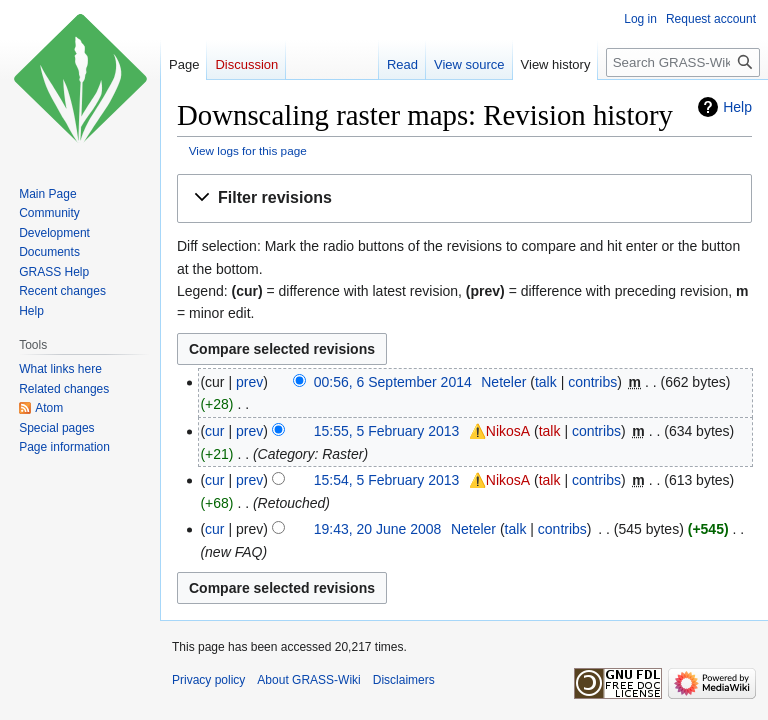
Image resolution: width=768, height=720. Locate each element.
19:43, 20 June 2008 (378, 529)
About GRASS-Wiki (308, 680)
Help (737, 107)
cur (214, 431)
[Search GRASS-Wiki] (683, 62)
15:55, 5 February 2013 (387, 431)
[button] (464, 198)
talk (546, 382)
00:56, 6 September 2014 (393, 382)
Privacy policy (208, 680)
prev (249, 382)
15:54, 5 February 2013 (387, 480)
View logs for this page (248, 150)
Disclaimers (404, 680)
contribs (592, 382)
